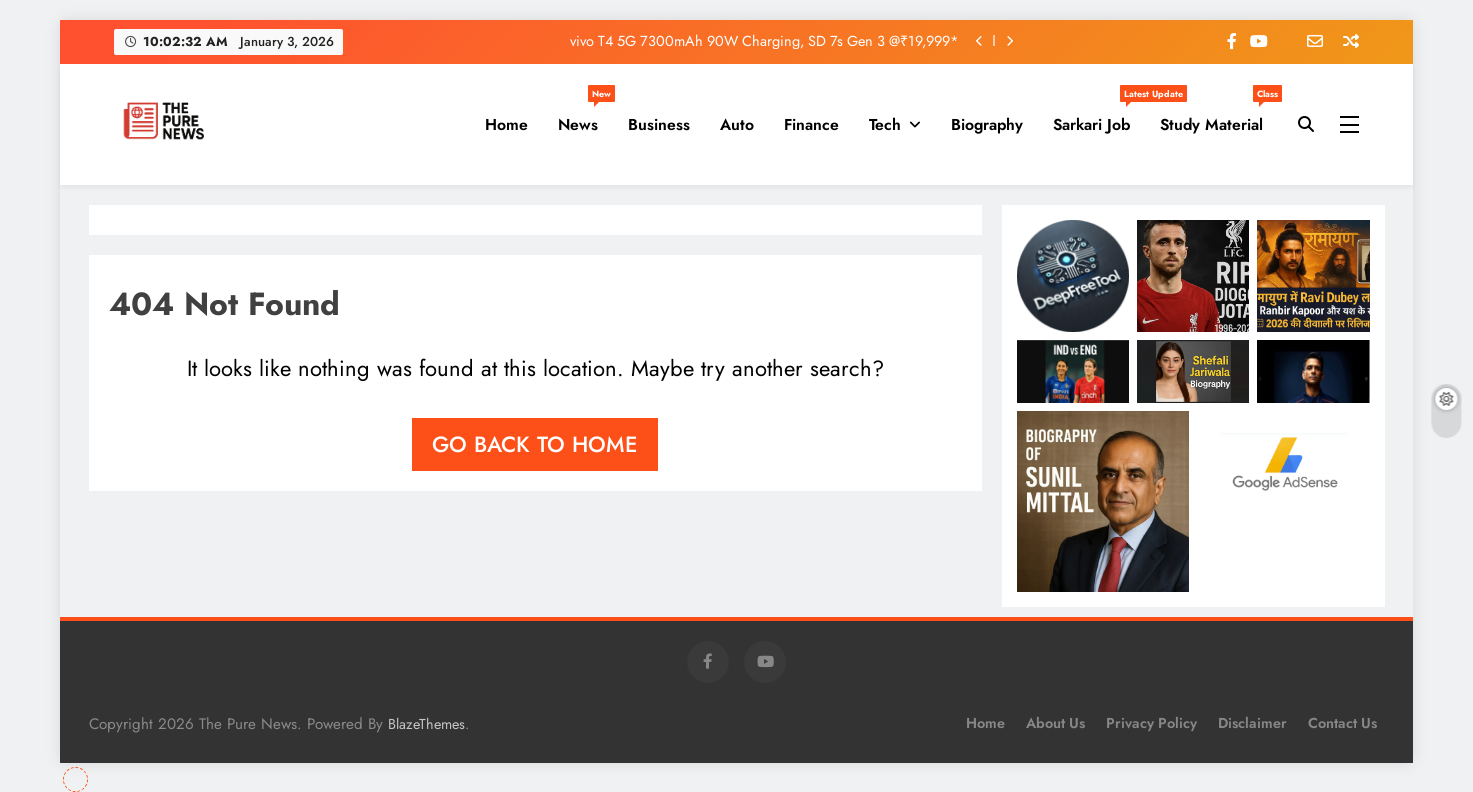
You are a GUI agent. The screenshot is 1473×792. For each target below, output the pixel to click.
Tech (885, 124)
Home (506, 124)
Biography (987, 124)
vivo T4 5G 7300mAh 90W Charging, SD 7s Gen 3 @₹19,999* (764, 41)
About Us (1055, 723)
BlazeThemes (426, 724)
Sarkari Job (1099, 117)
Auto (737, 124)
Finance (811, 124)
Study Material (1219, 117)
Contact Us (1342, 723)
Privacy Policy (1151, 723)
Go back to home (535, 444)
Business (659, 124)
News (585, 117)
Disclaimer (1252, 723)
